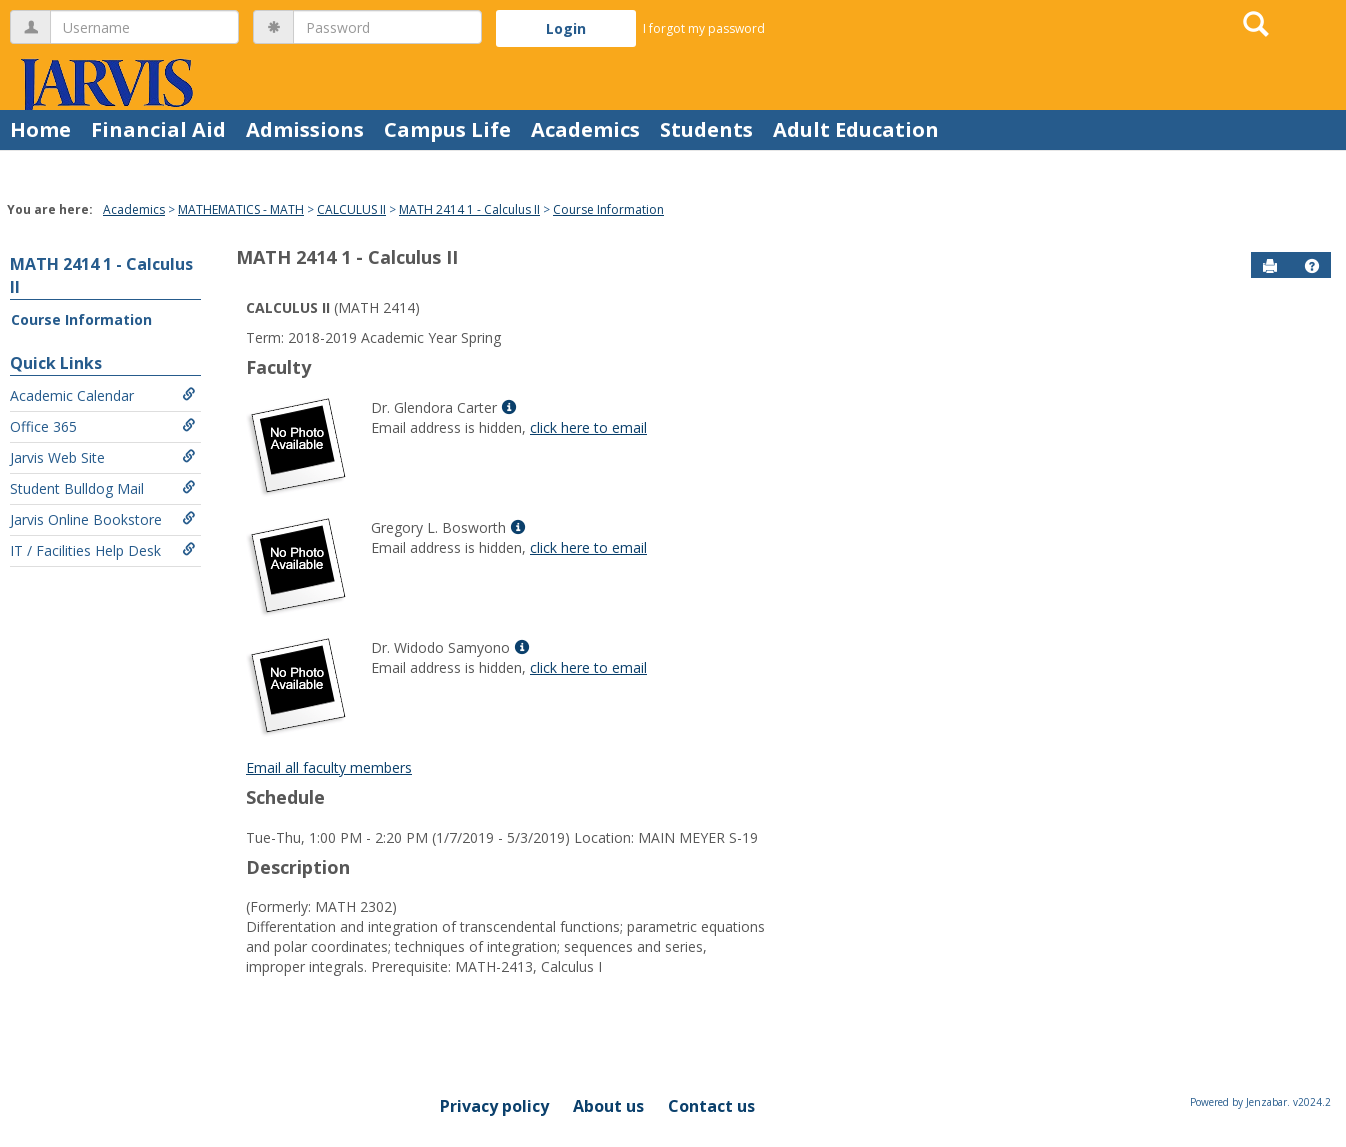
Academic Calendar (103, 395)
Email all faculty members (329, 767)
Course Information (608, 209)
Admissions (305, 129)
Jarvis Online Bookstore (103, 519)
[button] (1312, 266)
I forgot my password (704, 28)
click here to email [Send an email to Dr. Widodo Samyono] (588, 667)
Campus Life (447, 129)
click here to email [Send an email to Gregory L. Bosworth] (588, 547)
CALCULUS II (351, 209)
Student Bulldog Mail (103, 488)
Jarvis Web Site (103, 457)
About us (608, 1106)
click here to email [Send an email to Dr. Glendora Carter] (588, 427)
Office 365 (103, 426)
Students (706, 129)
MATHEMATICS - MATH (241, 209)
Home (40, 129)
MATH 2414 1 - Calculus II (469, 209)
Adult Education (856, 129)
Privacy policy (494, 1106)
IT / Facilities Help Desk (103, 550)
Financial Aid (158, 129)
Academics (585, 129)
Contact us (711, 1106)
